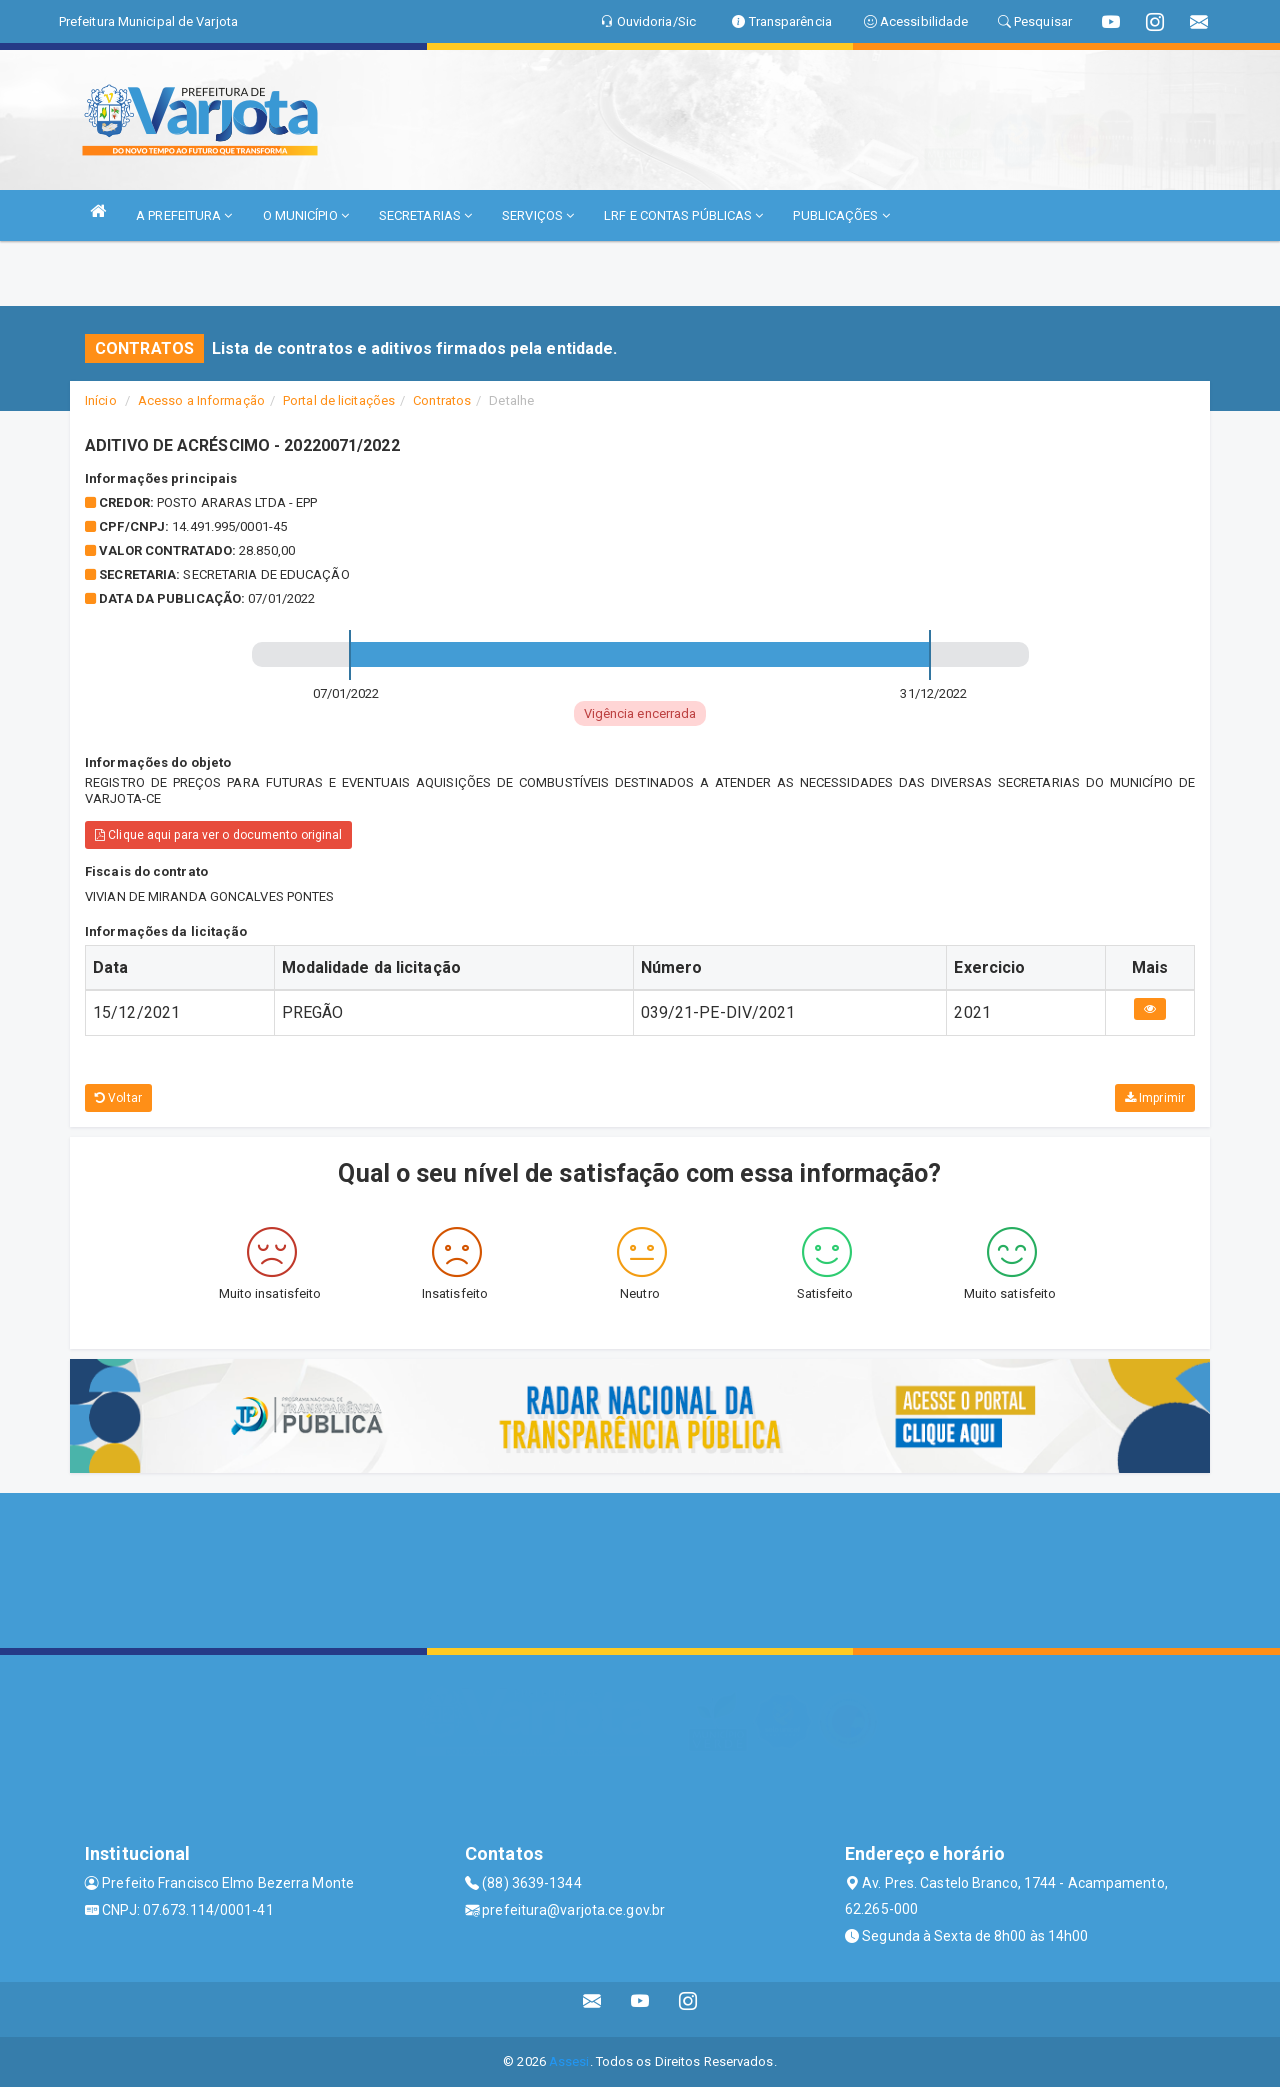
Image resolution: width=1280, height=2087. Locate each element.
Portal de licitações (339, 400)
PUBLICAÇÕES (841, 215)
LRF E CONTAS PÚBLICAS (683, 215)
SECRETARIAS (425, 215)
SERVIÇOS (538, 215)
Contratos (442, 400)
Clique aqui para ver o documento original (218, 835)
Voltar (118, 1098)
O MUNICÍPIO (306, 215)
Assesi (569, 2061)
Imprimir (1155, 1098)
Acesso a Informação (201, 400)
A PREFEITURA (184, 215)
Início (101, 400)
